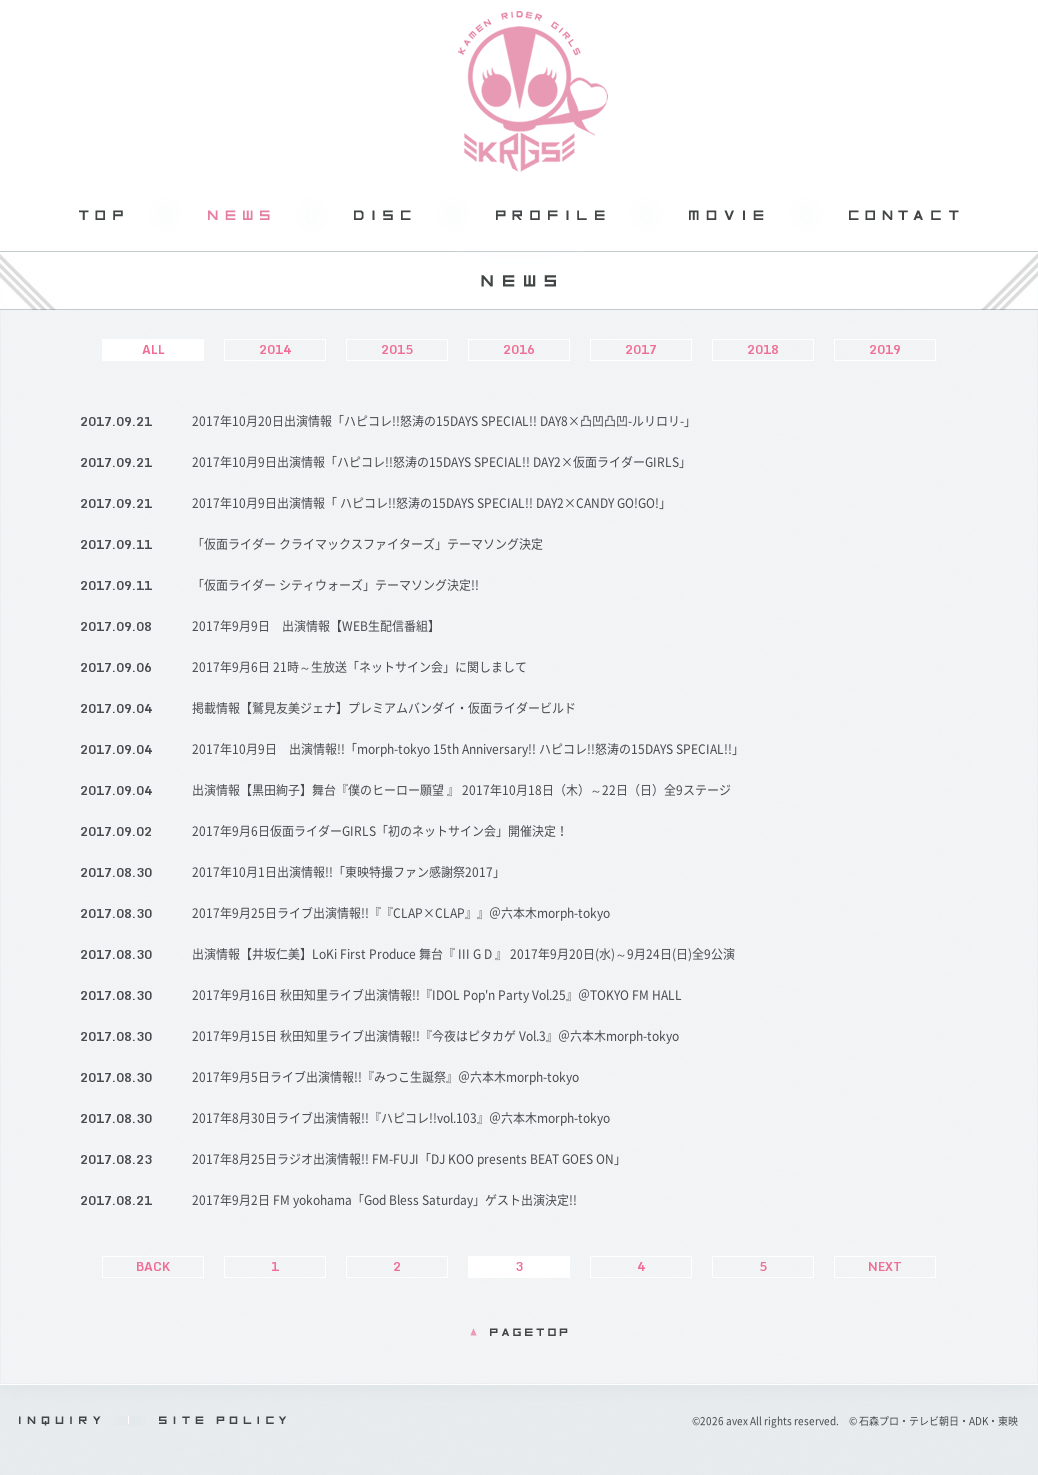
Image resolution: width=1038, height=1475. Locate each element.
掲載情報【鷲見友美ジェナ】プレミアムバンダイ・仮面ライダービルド (384, 708)
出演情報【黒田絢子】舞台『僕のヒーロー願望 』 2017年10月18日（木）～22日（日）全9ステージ (461, 790)
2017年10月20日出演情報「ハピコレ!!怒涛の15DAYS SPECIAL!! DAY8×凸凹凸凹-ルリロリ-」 (444, 421)
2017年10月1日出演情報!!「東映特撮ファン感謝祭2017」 (348, 872)
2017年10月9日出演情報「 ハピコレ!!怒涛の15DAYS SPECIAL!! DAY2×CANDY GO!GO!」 (431, 503)
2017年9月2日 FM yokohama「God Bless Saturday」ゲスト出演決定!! (384, 1200)
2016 (519, 349)
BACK (153, 1266)
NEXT (885, 1266)
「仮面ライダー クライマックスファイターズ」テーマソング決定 (367, 544)
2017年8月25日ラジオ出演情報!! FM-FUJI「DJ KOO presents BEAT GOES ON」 (409, 1159)
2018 (763, 349)
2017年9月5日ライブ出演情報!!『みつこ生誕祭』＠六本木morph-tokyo (385, 1077)
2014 (275, 349)
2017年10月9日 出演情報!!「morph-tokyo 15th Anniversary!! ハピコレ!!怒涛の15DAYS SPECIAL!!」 (468, 749)
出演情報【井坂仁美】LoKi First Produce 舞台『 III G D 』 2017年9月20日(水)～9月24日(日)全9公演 (463, 954)
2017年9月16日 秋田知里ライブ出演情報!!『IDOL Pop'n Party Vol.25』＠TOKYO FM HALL (437, 995)
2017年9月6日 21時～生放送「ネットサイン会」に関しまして (359, 667)
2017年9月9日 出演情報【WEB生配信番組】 (316, 626)
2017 (641, 349)
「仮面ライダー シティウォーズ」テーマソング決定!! (335, 585)
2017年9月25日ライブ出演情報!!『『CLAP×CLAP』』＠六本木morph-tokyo (401, 913)
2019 (885, 349)
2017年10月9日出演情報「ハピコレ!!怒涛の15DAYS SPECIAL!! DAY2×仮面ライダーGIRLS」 (441, 462)
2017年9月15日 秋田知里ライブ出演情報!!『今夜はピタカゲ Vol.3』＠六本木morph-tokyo (435, 1036)
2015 (397, 349)
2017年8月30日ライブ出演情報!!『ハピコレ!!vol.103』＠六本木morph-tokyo (401, 1118)
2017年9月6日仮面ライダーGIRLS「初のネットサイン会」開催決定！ (380, 831)
